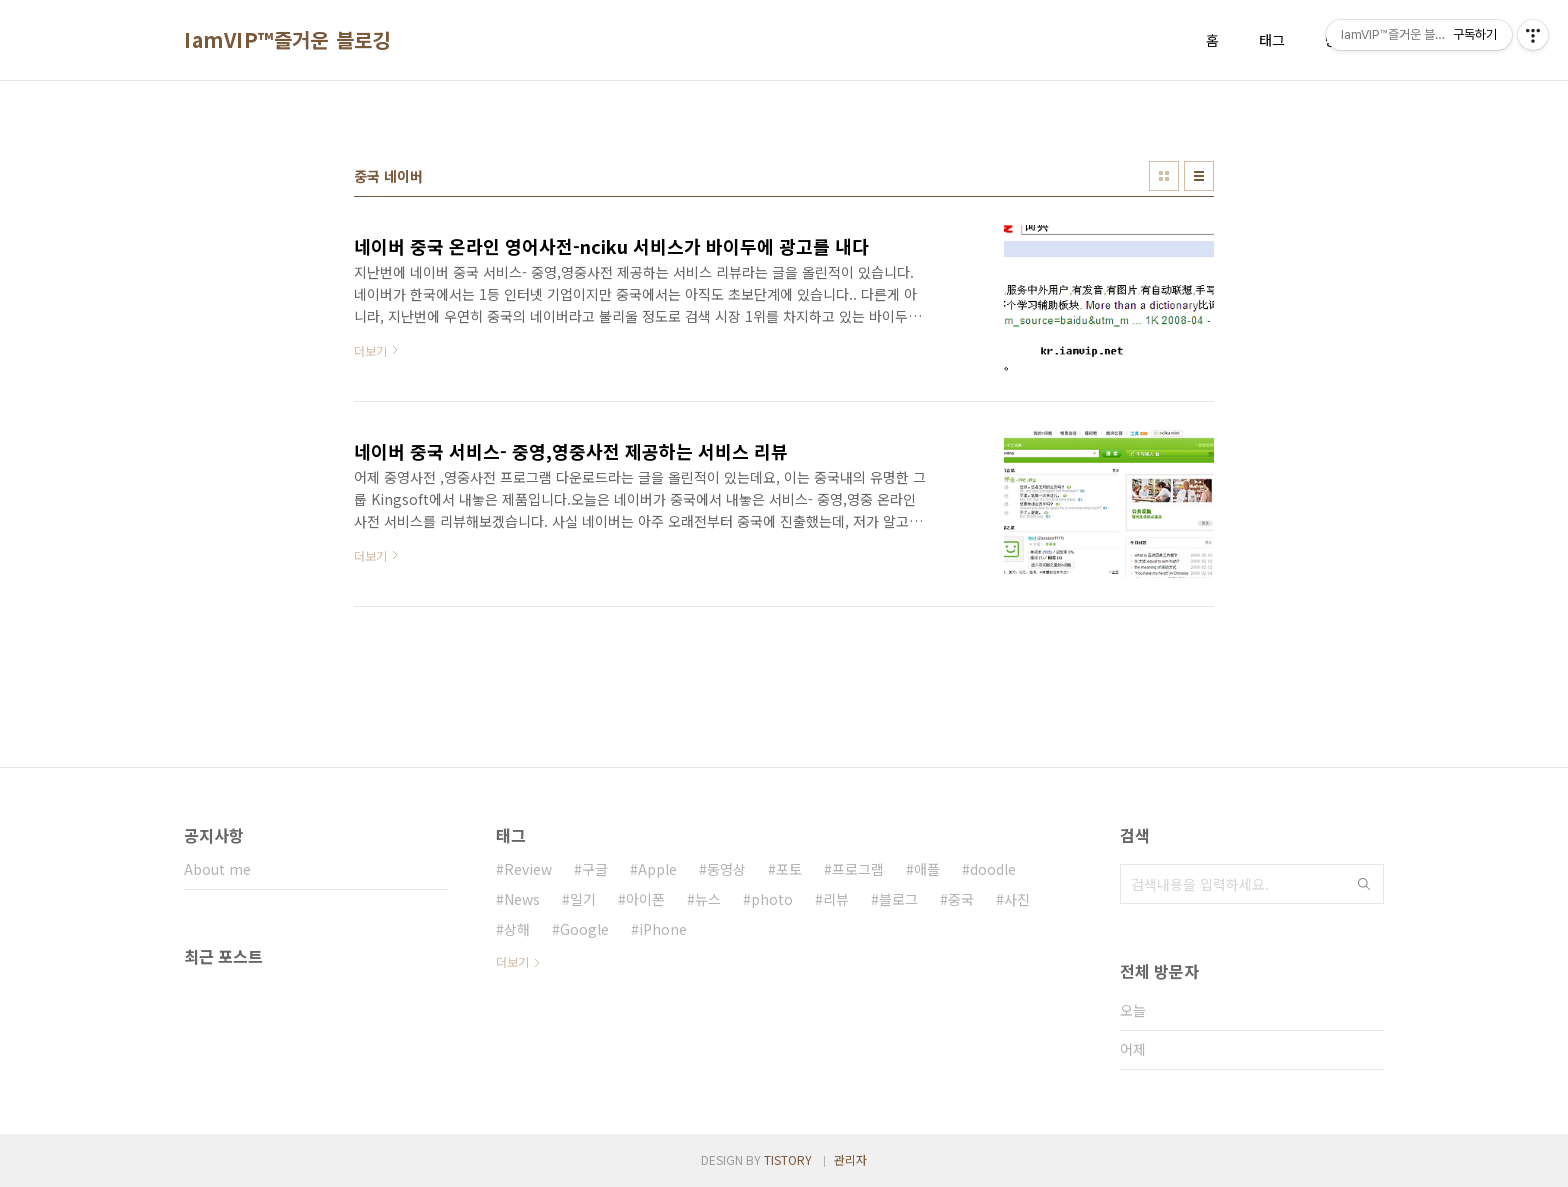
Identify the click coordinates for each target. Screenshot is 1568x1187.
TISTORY (788, 1159)
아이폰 (645, 899)
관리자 (850, 1159)
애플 (927, 869)
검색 (1364, 884)
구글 (595, 869)
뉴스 (708, 899)
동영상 (726, 869)
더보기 (512, 961)
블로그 (898, 899)
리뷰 (836, 899)
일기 (583, 899)
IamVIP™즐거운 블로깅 (287, 40)
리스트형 (1199, 176)
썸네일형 (1164, 176)
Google (584, 929)
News (522, 899)
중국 (961, 899)
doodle (993, 869)
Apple (657, 869)
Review (528, 869)
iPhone (663, 929)
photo (772, 899)
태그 (1272, 40)
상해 (517, 929)
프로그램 (858, 869)
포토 (789, 869)
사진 (1017, 899)
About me (217, 869)
